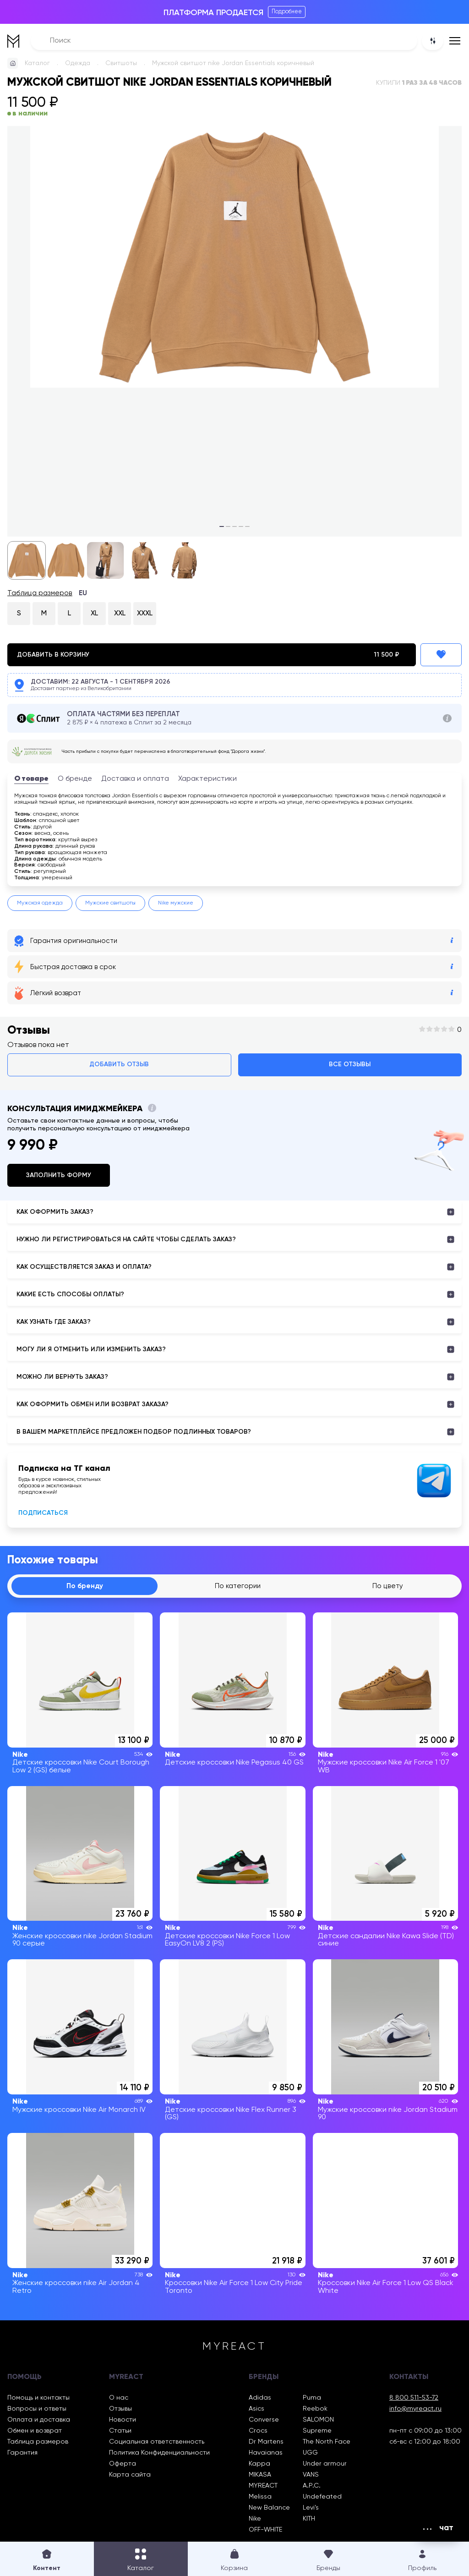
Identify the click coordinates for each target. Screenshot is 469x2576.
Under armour (325, 2464)
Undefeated (322, 2497)
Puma (312, 2398)
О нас (118, 2398)
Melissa (260, 2497)
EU (83, 593)
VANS (311, 2475)
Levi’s (311, 2508)
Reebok (315, 2409)
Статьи (120, 2431)
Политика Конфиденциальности (159, 2453)
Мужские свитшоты (110, 903)
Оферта (122, 2464)
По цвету (388, 1586)
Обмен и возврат (34, 2431)
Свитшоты (121, 63)
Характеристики (207, 779)
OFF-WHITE (265, 2530)
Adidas (260, 2398)
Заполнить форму (58, 1175)
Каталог (37, 63)
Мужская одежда (40, 903)
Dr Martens (266, 2442)
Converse (264, 2420)
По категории (238, 1586)
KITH (309, 2519)
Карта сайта (130, 2475)
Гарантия (22, 2453)
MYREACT (263, 2486)
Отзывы (120, 2409)
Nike (255, 2519)
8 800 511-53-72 (413, 2398)
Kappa (259, 2464)
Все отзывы (350, 1064)
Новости (122, 2420)
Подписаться (43, 1513)
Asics (256, 2409)
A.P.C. (312, 2486)
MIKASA (260, 2475)
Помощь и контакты (38, 2398)
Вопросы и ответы (36, 2409)
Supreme (317, 2431)
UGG (310, 2453)
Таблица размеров (39, 593)
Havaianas (266, 2453)
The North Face (326, 2442)
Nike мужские (175, 903)
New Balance (269, 2508)
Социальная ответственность (156, 2442)
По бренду (84, 1586)
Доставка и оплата (135, 779)
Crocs (258, 2431)
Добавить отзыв (119, 1064)
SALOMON (318, 2420)
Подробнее (287, 12)
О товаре (31, 779)
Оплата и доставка (38, 2420)
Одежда (77, 63)
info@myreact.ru (415, 2409)
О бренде (75, 779)
